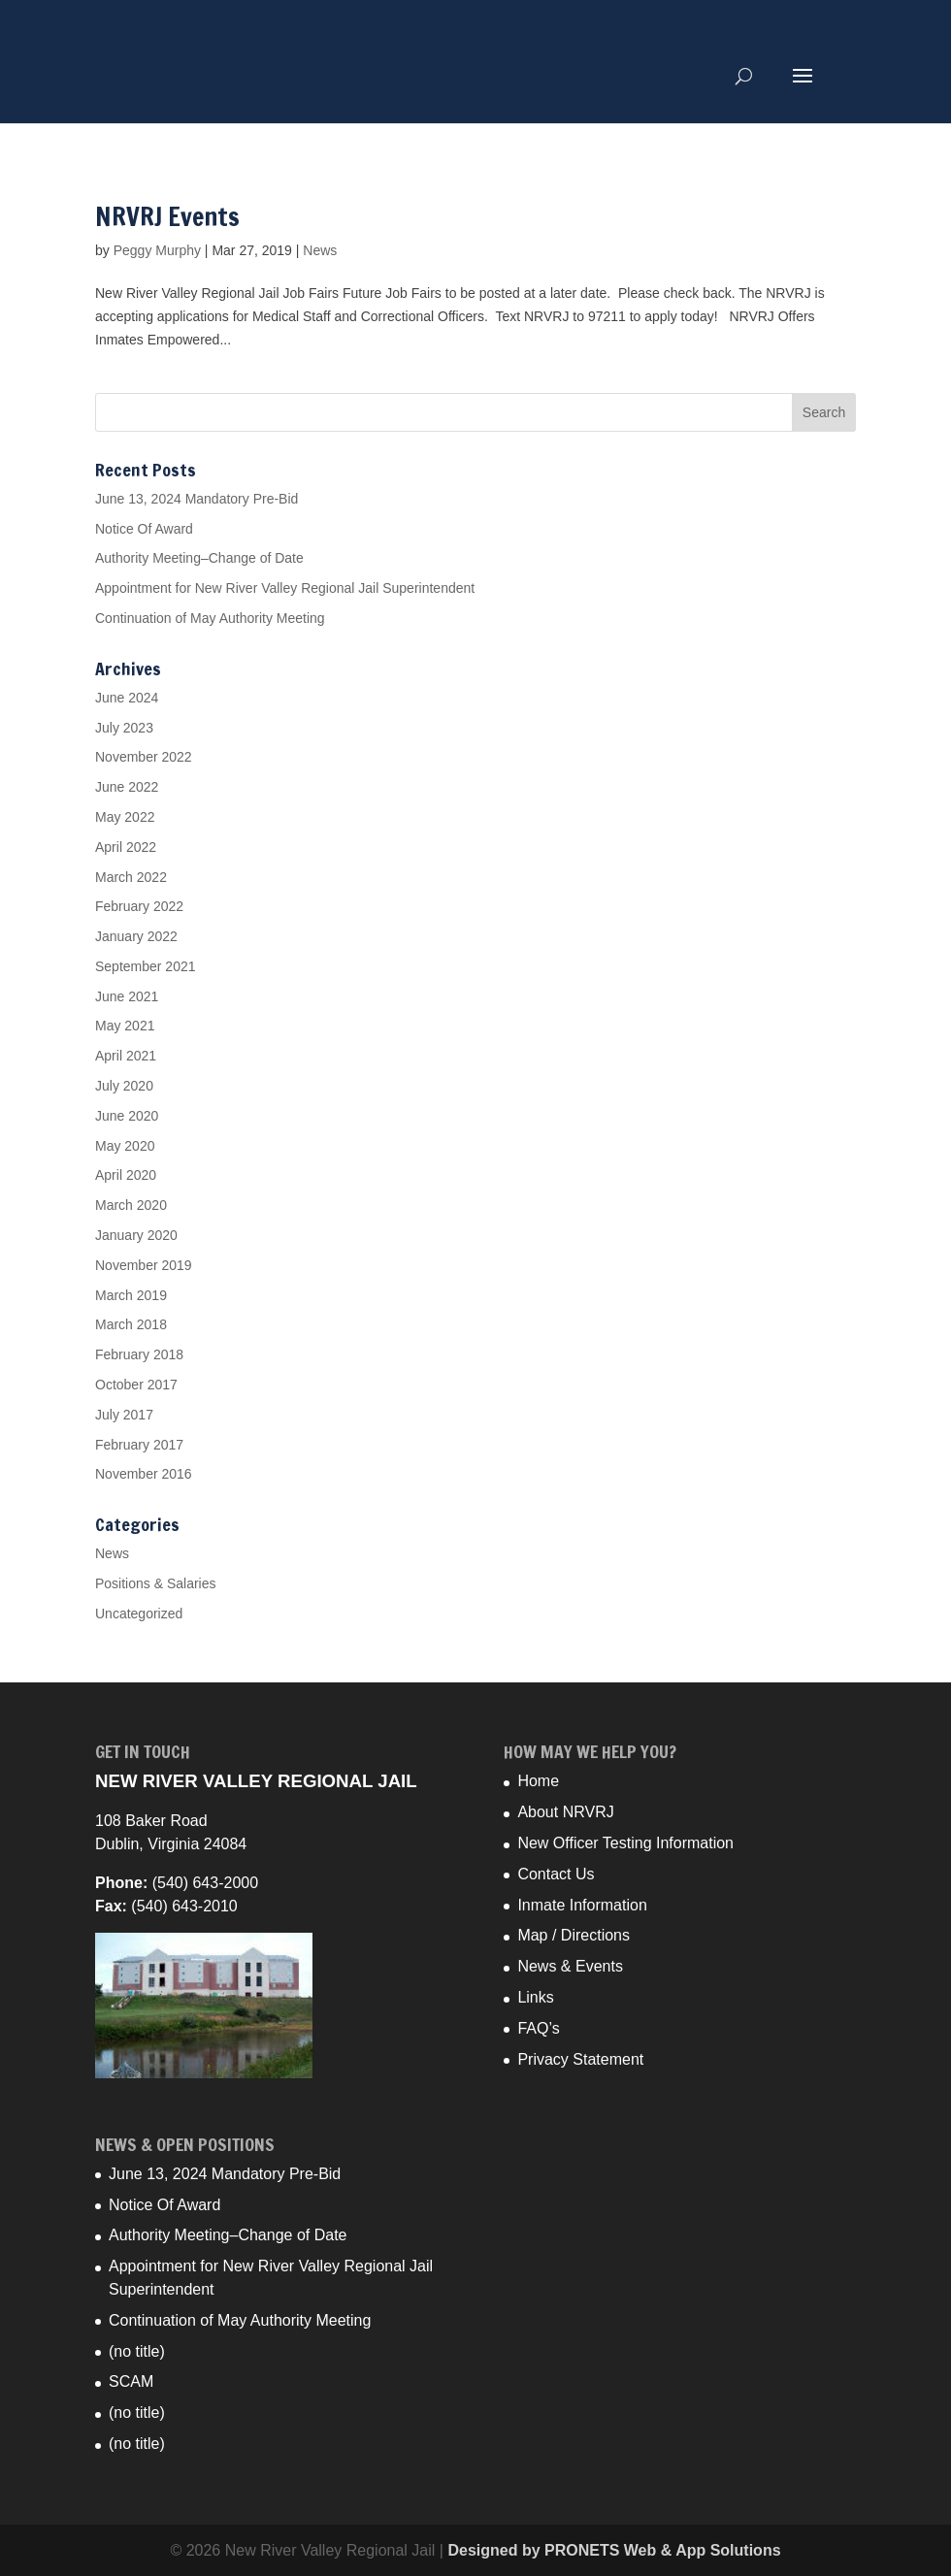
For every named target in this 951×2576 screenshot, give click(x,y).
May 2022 (124, 817)
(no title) (137, 2351)
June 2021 (126, 996)
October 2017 (136, 1384)
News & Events (569, 1966)
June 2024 (126, 697)
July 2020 (124, 1085)
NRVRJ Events (167, 217)
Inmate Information (581, 1905)
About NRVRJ (565, 1812)
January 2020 (136, 1235)
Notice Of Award (144, 529)
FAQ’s (538, 2028)
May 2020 (124, 1146)
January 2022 (136, 936)
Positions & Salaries (155, 1583)
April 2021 (125, 1055)
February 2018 (139, 1354)
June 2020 (126, 1116)
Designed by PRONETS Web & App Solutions (613, 2550)
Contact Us (555, 1874)
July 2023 (124, 727)
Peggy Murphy (157, 250)
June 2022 (126, 787)
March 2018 (131, 1324)
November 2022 (143, 757)
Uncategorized (138, 1613)
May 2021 (124, 1025)
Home (538, 1781)
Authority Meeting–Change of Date (199, 558)
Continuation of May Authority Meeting (210, 618)
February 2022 (139, 906)
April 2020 (125, 1175)
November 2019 (143, 1265)
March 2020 (131, 1205)
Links (535, 1997)
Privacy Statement (580, 2059)
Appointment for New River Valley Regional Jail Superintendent (285, 588)
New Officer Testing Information (625, 1843)
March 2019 (131, 1295)
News (320, 250)
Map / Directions (573, 1935)
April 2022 (125, 847)
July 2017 (124, 1414)
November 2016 (143, 1474)
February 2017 (139, 1444)
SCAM (131, 2381)
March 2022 (131, 877)
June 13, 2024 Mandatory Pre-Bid (196, 498)
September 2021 (145, 966)
